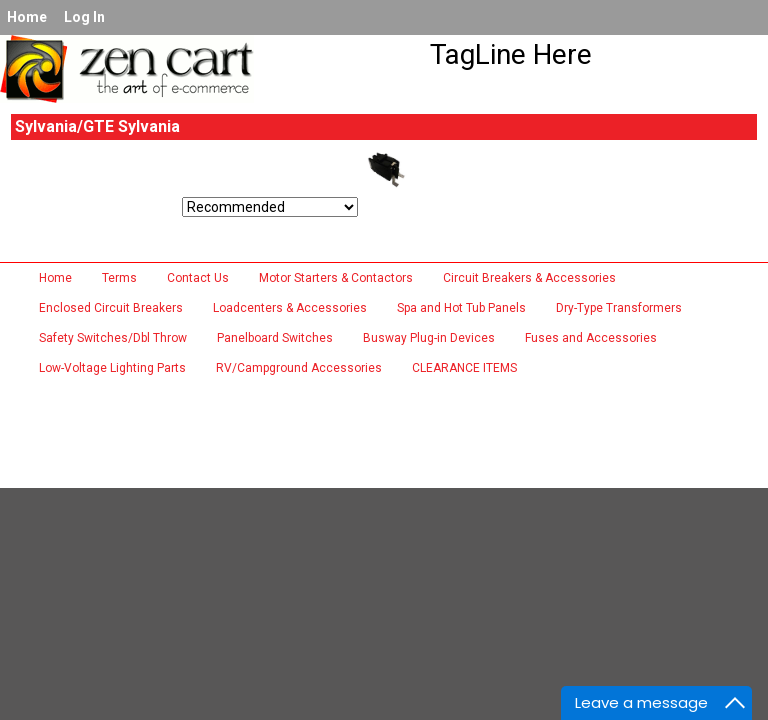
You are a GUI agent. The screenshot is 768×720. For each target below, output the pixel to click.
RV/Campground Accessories (299, 368)
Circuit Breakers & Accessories (529, 278)
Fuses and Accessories (591, 338)
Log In (84, 17)
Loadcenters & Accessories (290, 308)
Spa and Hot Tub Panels (461, 308)
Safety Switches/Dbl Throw (113, 338)
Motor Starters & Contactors (336, 278)
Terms (119, 278)
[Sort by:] (270, 207)
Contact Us (198, 278)
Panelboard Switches (275, 338)
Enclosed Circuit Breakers (111, 308)
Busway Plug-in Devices (429, 338)
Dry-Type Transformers (619, 308)
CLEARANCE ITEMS (464, 368)
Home (27, 17)
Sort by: (42, 211)
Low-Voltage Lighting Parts (112, 368)
